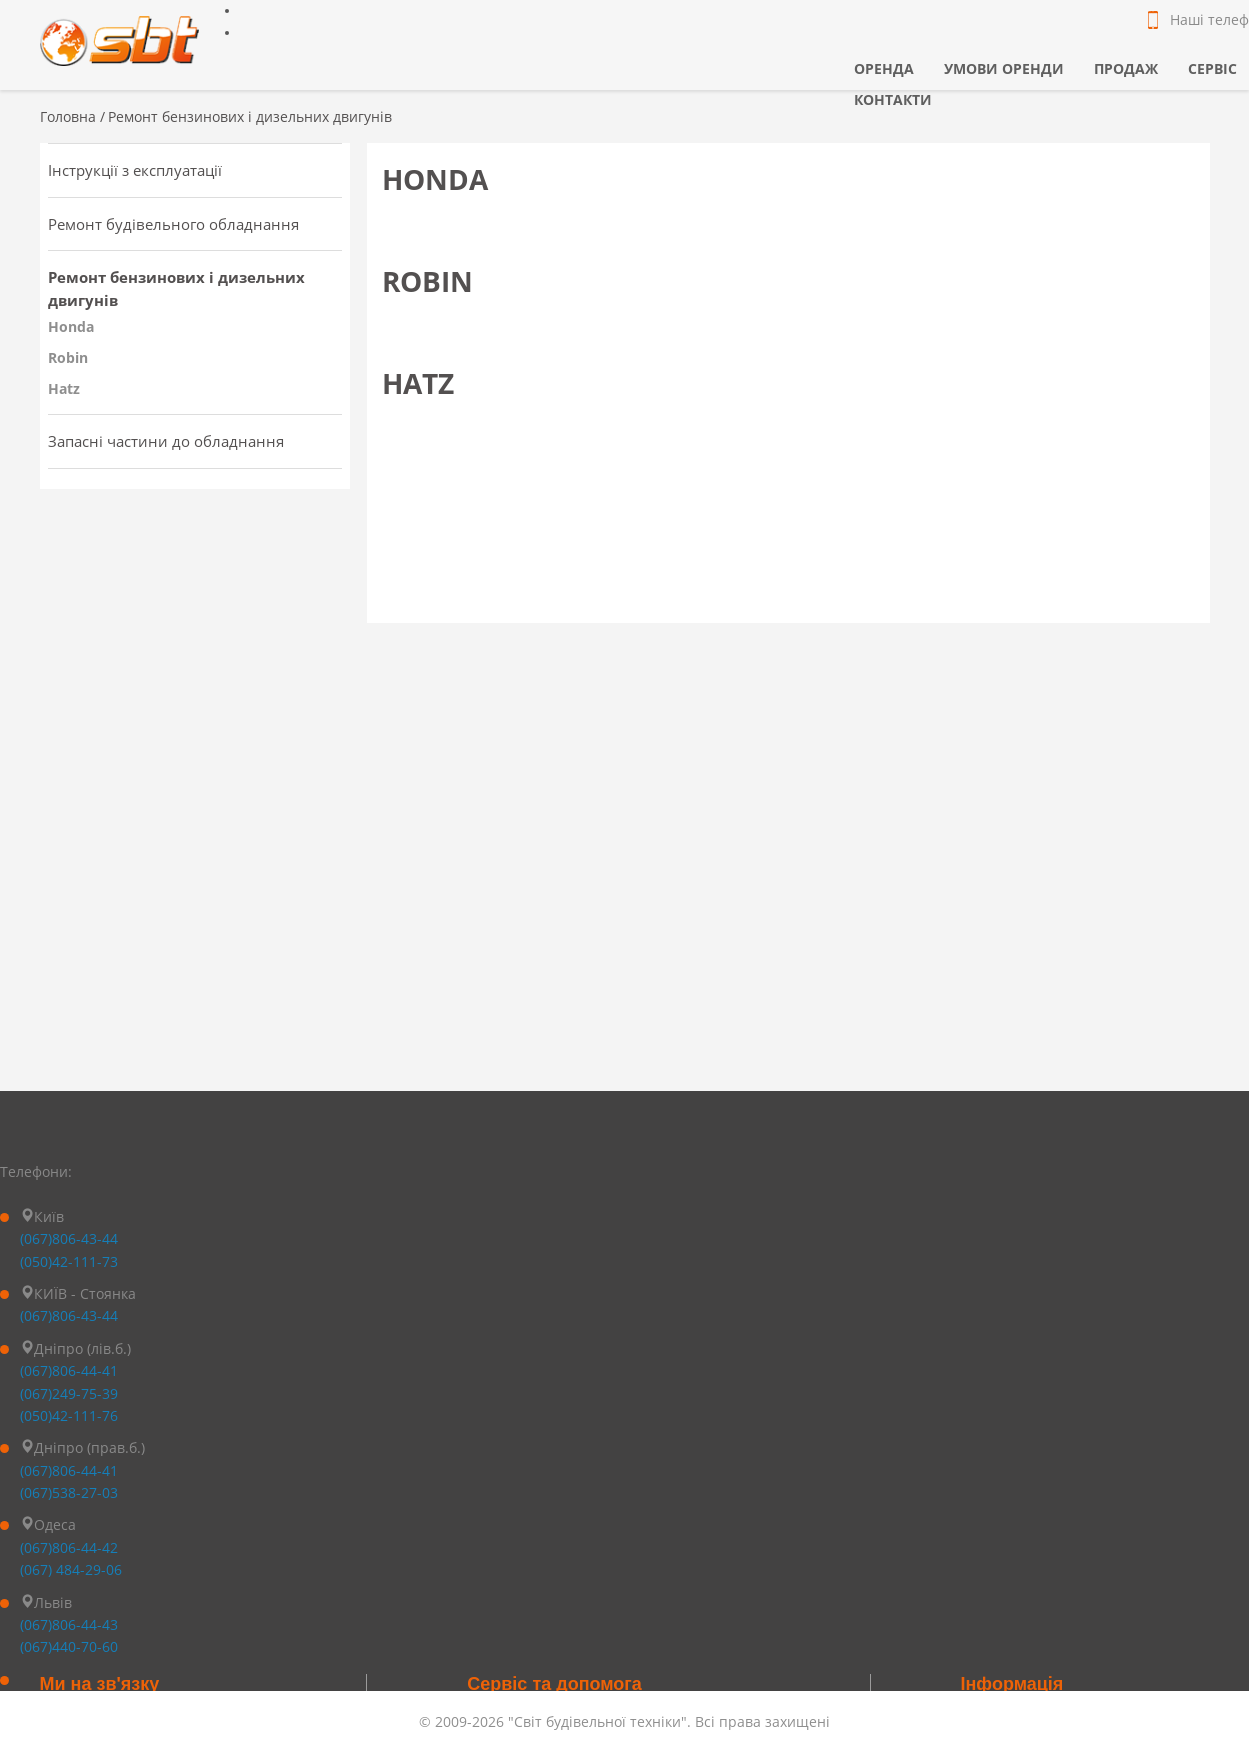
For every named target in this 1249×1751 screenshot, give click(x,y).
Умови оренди (1004, 68)
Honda (71, 326)
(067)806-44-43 (69, 1624)
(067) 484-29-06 (71, 1569)
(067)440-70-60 (69, 1646)
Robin (68, 357)
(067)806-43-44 (69, 1238)
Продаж (1126, 68)
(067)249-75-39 (69, 1393)
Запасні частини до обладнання (166, 441)
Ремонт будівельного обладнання (173, 224)
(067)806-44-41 (69, 1370)
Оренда (884, 68)
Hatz (64, 388)
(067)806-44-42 (69, 1547)
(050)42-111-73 (69, 1261)
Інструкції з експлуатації (135, 170)
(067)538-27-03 (69, 1492)
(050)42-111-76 (69, 1415)
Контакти (893, 99)
